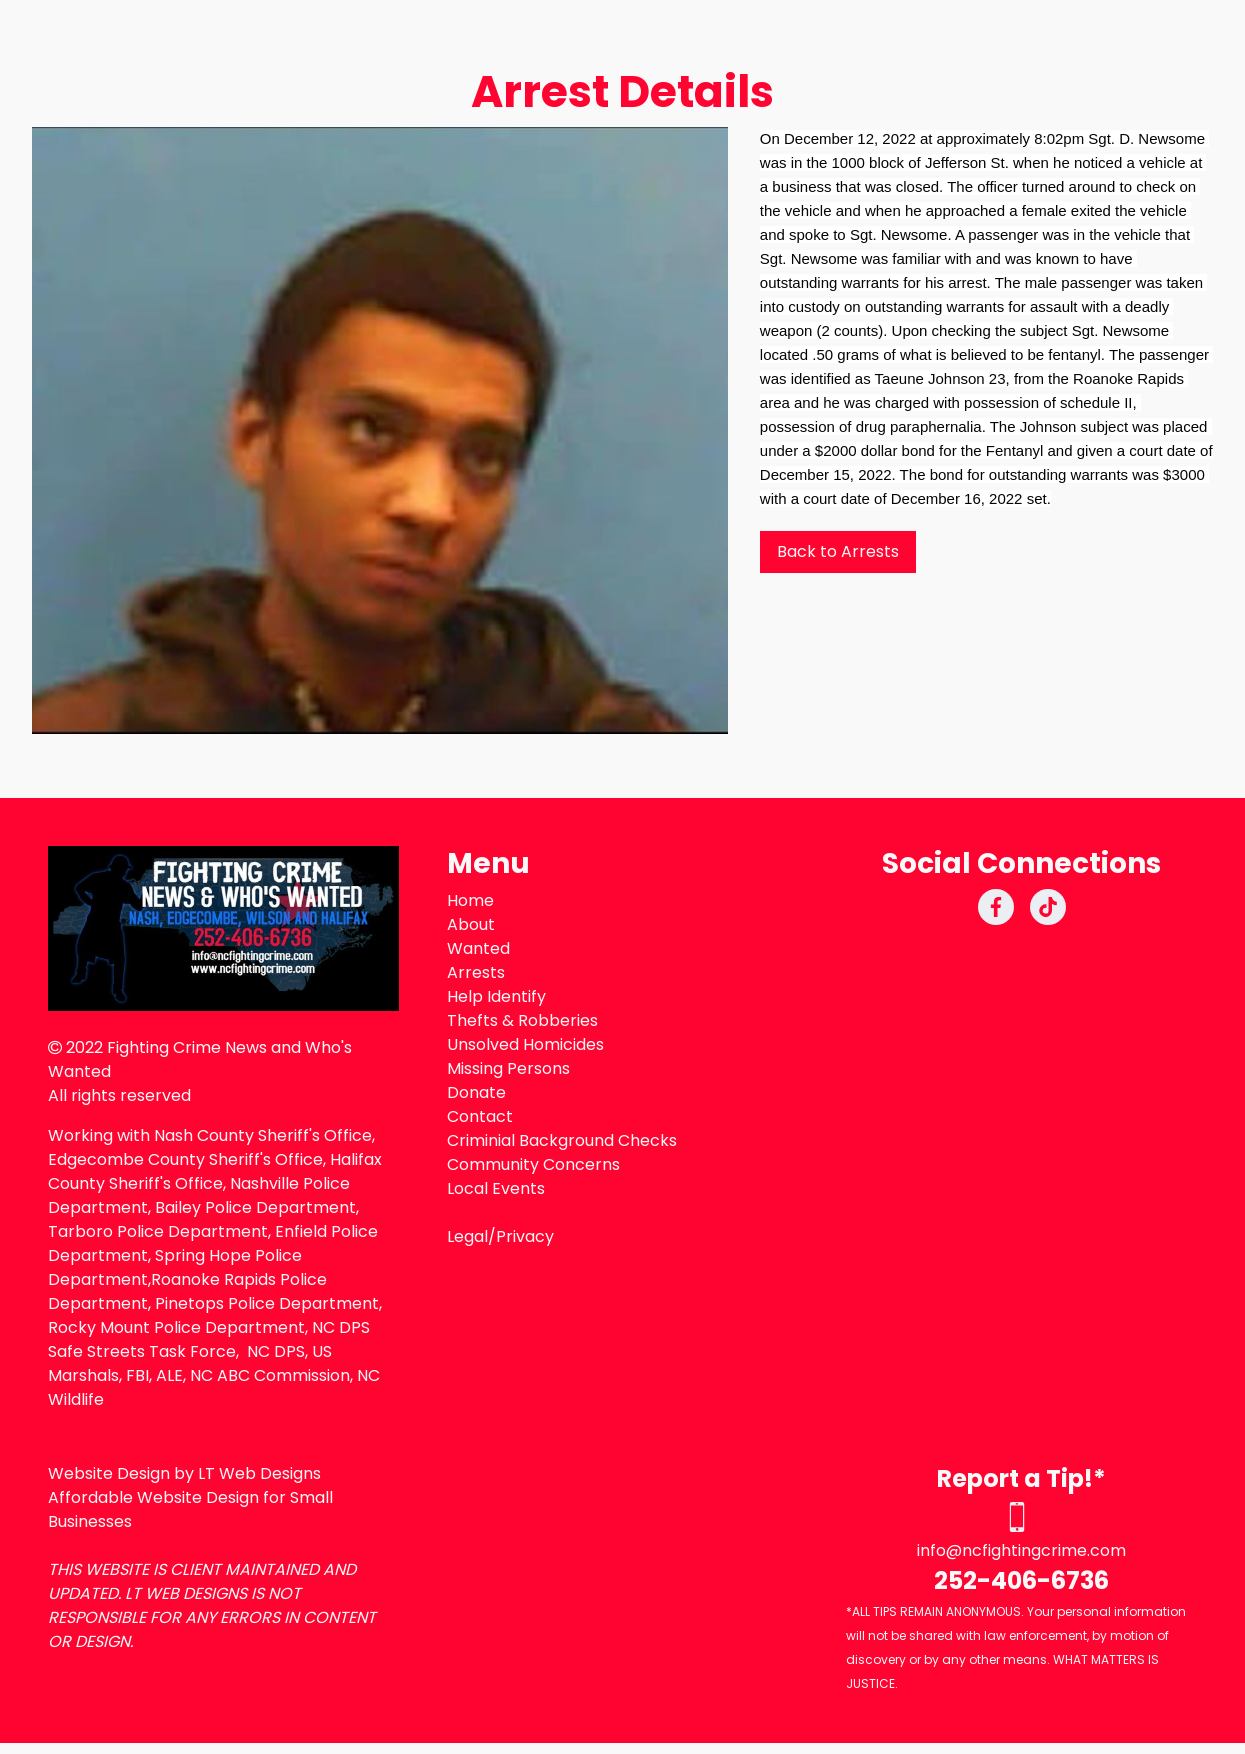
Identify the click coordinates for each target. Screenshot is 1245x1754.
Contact (480, 1116)
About (471, 924)
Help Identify (496, 996)
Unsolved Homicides (525, 1044)
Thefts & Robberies (522, 1020)
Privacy (525, 1236)
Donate (476, 1092)
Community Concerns (533, 1164)
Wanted (478, 948)
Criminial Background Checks (562, 1140)
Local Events (496, 1188)
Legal (467, 1236)
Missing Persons (508, 1068)
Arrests (476, 972)
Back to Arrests (838, 551)
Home (470, 900)
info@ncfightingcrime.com (1021, 1550)
